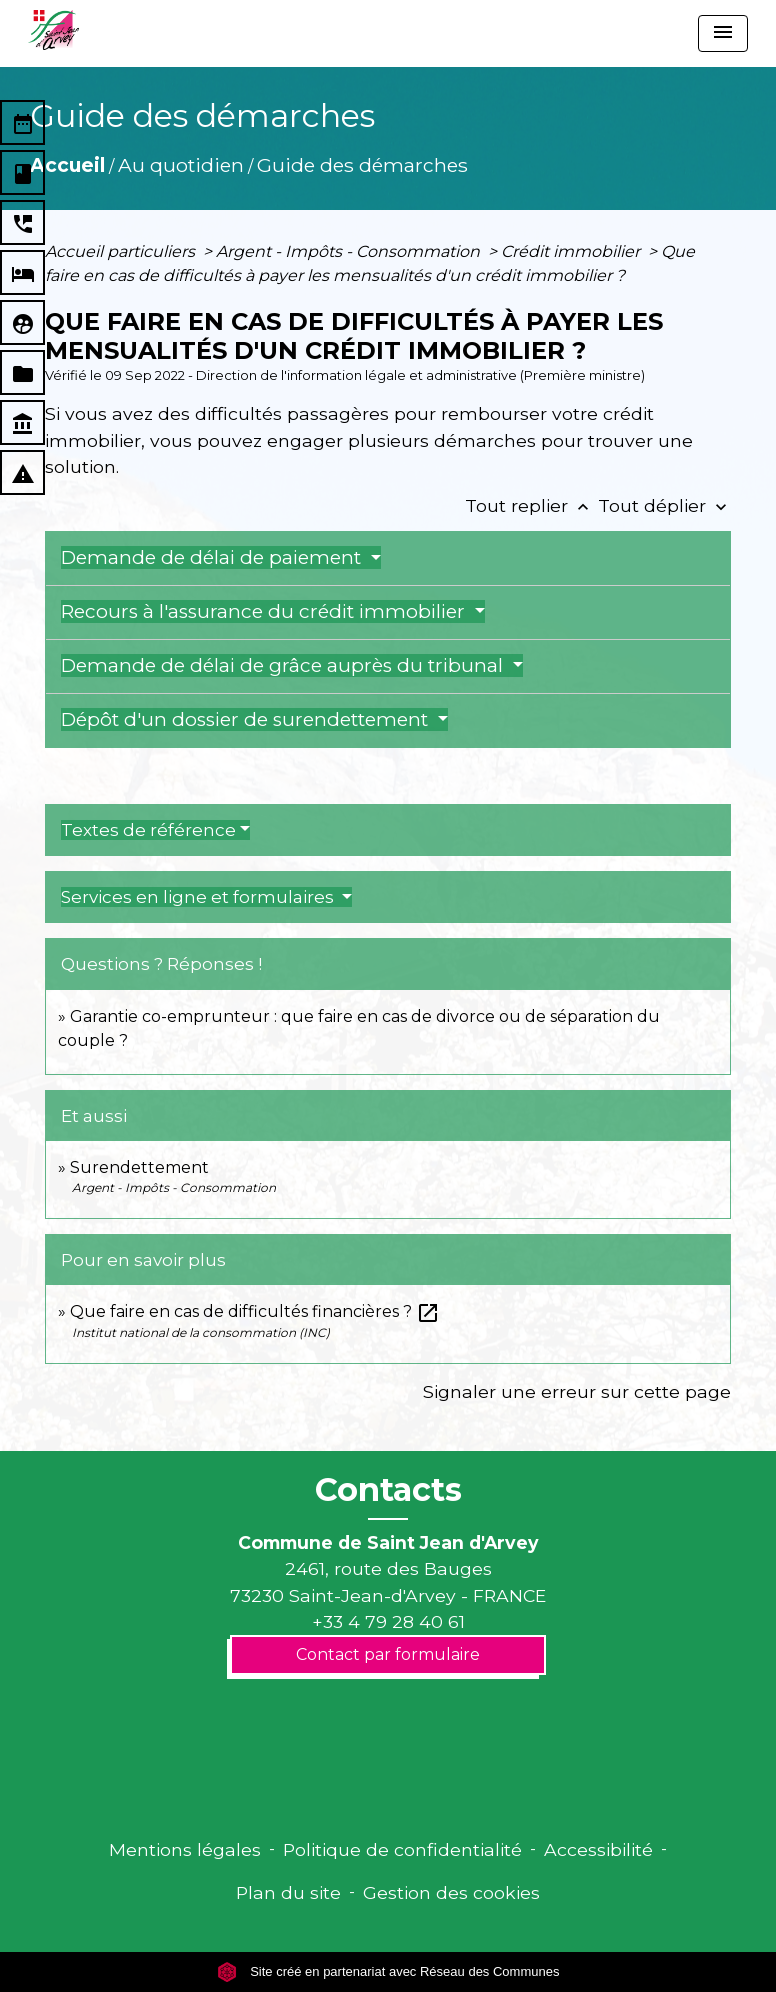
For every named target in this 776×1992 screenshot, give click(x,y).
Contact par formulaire (388, 1654)
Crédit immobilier (572, 251)
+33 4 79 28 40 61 (388, 1621)
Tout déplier (664, 505)
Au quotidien (181, 165)
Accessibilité (598, 1849)
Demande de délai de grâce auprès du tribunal (284, 665)
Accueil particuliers (122, 251)
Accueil (67, 165)
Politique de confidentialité (402, 1849)
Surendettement (139, 1167)
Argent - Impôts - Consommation (350, 251)
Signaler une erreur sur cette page (577, 1391)
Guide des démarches (362, 165)
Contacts (388, 1490)
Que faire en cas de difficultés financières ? (255, 1311)
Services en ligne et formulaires (199, 897)
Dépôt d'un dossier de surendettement (247, 719)
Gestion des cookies (451, 1892)
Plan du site (288, 1892)
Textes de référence (148, 830)
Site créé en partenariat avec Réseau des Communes (388, 1971)
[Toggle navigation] (723, 33)
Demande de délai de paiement (213, 557)
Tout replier (531, 505)
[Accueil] (53, 30)
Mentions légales (185, 1849)
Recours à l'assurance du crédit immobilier (265, 611)
